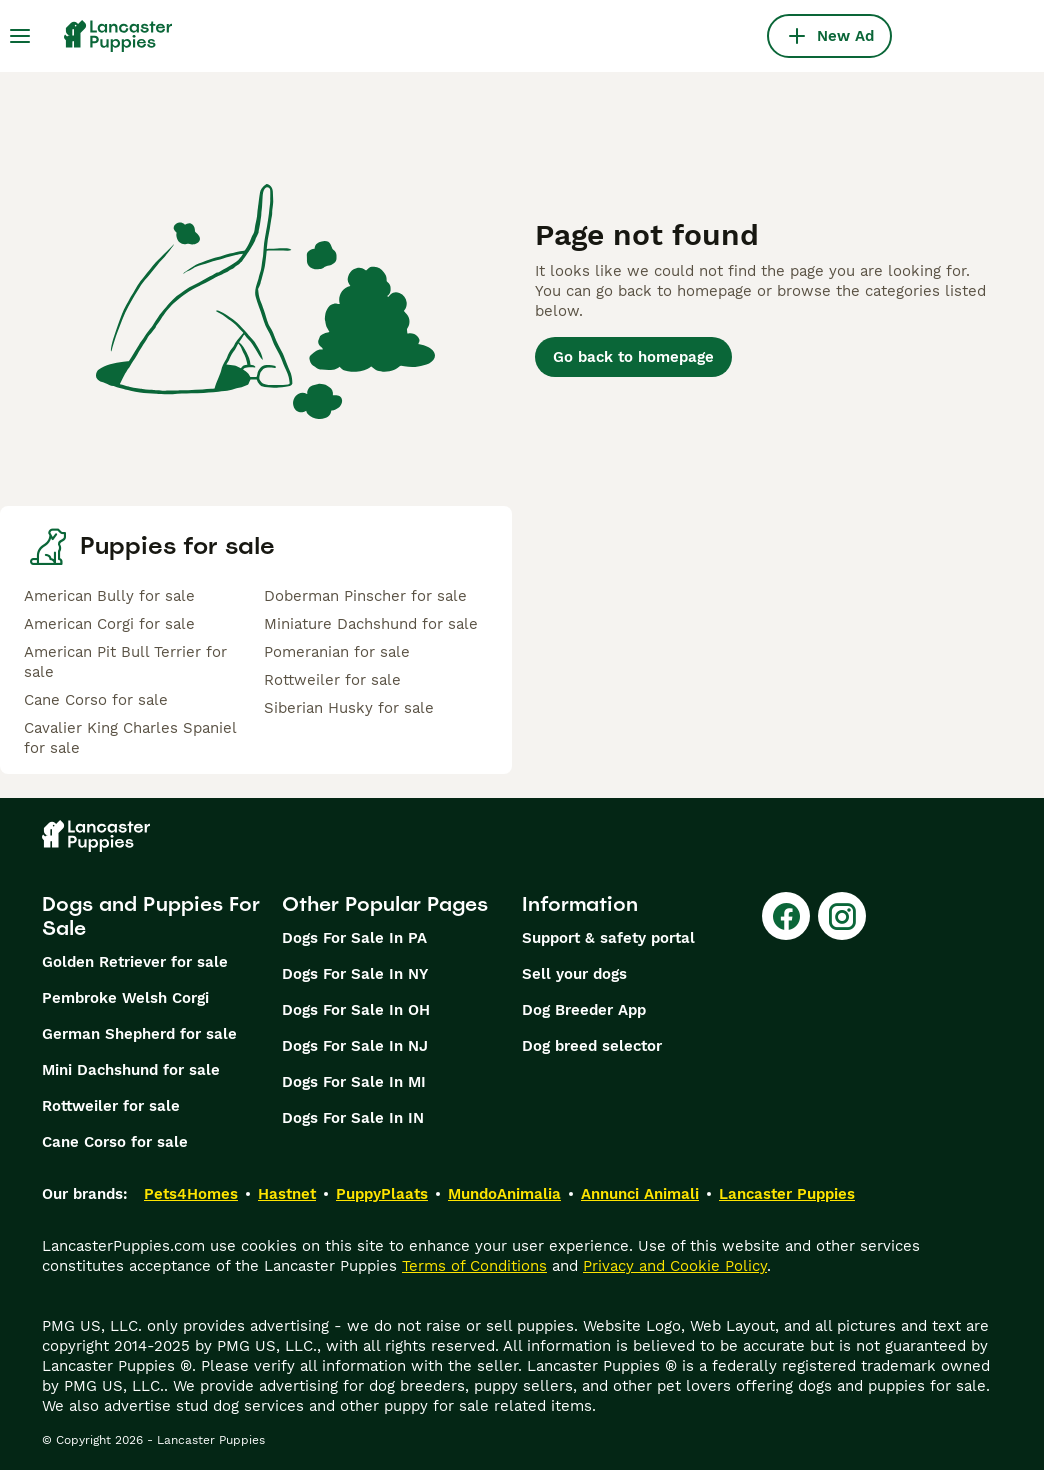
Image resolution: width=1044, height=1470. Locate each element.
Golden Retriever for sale (135, 962)
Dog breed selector (592, 1046)
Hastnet (287, 1194)
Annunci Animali (640, 1194)
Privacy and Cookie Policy (675, 1266)
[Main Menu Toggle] (20, 36)
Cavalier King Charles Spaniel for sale (130, 738)
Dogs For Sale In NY (355, 974)
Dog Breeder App (584, 1010)
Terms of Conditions (474, 1266)
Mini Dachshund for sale (131, 1070)
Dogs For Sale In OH (356, 1010)
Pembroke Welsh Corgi (125, 998)
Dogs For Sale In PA (354, 938)
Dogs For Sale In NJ (355, 1046)
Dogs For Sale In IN (353, 1118)
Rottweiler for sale (332, 680)
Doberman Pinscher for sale (365, 596)
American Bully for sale (109, 596)
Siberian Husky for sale (349, 708)
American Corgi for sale (109, 624)
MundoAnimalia (504, 1194)
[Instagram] (842, 916)
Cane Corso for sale (96, 700)
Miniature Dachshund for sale (371, 624)
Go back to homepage (633, 357)
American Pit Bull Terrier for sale (125, 662)
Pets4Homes (191, 1194)
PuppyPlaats (382, 1194)
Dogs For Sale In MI (354, 1082)
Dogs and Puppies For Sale (151, 916)
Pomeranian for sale (337, 652)
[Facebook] (786, 916)
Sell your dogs (574, 974)
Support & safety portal (608, 938)
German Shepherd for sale (139, 1034)
